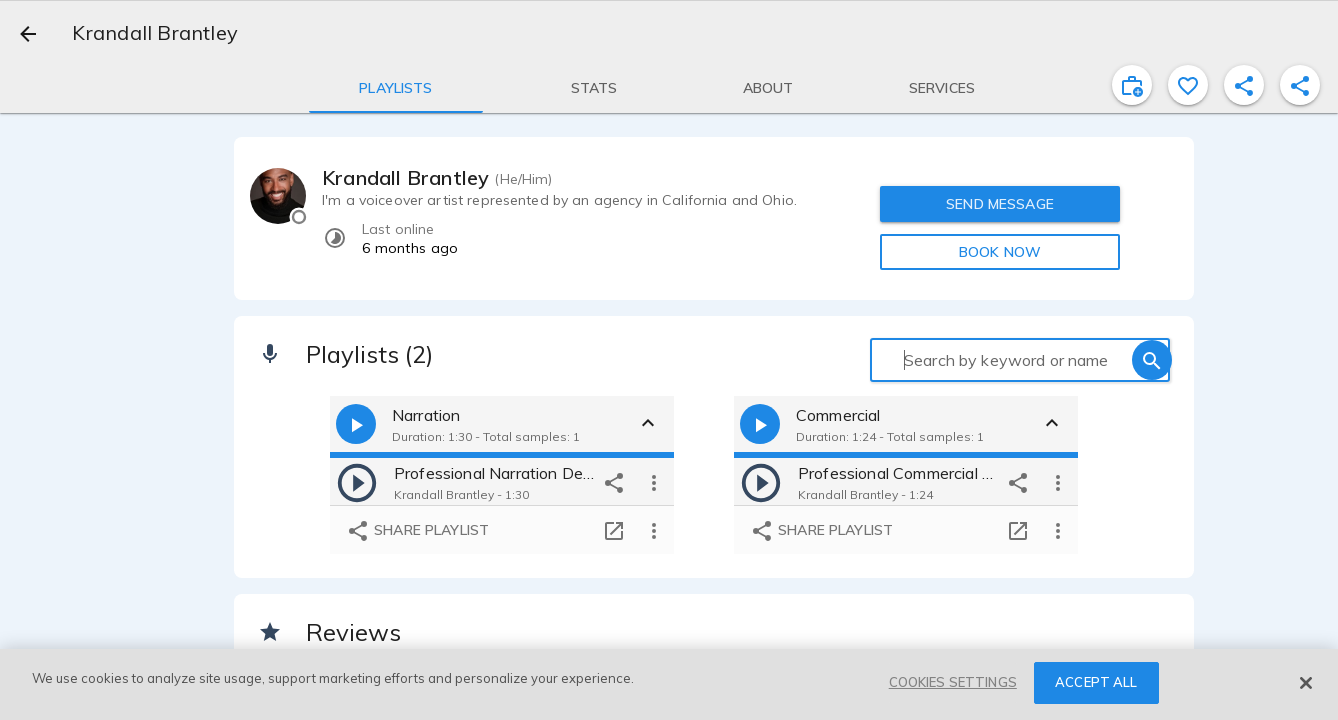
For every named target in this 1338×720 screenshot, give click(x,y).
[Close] (1306, 683)
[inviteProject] (1132, 85)
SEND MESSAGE (1000, 204)
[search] (1152, 360)
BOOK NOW (1000, 252)
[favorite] (1188, 85)
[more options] (654, 482)
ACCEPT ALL (1096, 682)
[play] (357, 482)
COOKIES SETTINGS (953, 682)
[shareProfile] (1244, 85)
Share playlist (417, 531)
